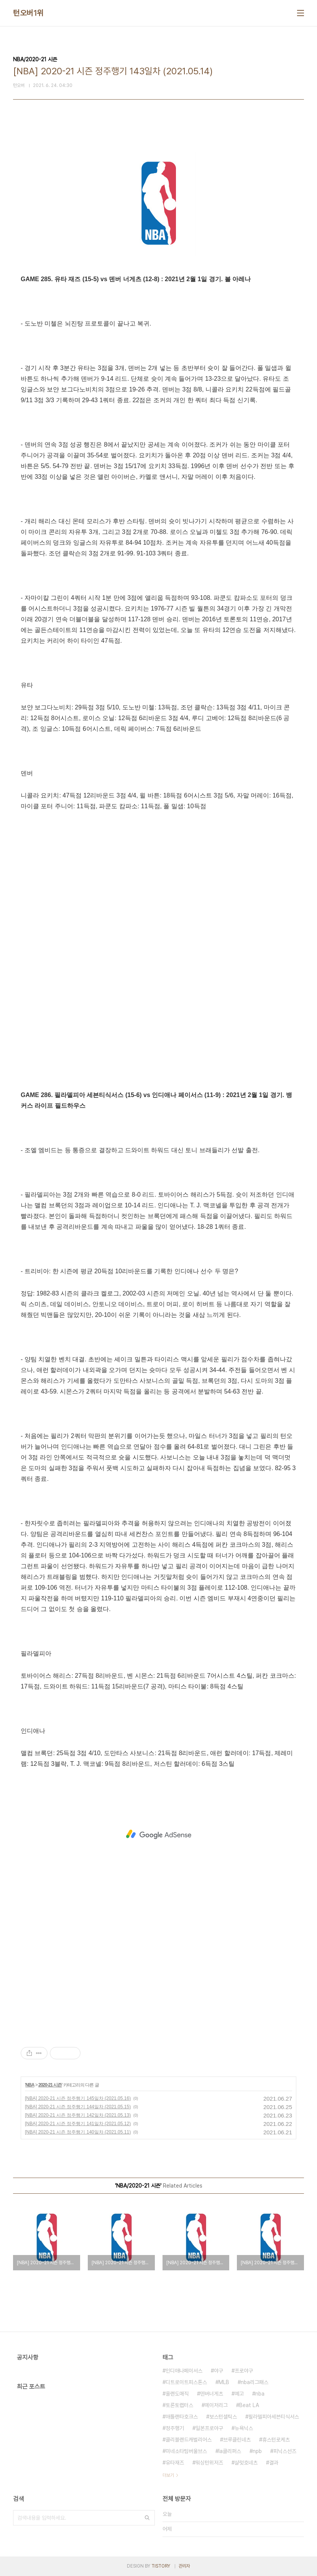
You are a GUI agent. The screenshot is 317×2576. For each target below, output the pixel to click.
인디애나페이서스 (184, 2371)
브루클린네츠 (237, 2440)
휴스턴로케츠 (276, 2440)
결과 (273, 2463)
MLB (223, 2382)
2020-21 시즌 (50, 2085)
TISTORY (160, 2566)
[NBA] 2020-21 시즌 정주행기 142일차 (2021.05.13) (78, 2115)
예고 (239, 2394)
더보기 (168, 2475)
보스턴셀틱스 (223, 2417)
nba (259, 2394)
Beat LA (249, 2405)
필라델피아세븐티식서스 (273, 2417)
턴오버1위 (28, 13)
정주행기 (175, 2428)
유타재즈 (175, 2463)
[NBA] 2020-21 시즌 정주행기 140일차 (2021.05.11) (78, 2132)
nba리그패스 (254, 2382)
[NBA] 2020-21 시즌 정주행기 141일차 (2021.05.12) (78, 2123)
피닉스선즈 (284, 2451)
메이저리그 (216, 2405)
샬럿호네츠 (246, 2463)
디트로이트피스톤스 (186, 2382)
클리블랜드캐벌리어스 (189, 2440)
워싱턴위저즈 (209, 2463)
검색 (147, 2517)
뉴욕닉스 (244, 2428)
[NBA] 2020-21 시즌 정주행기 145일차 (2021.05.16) (78, 2098)
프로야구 (244, 2371)
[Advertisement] (158, 1834)
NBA (29, 2085)
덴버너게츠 (211, 2394)
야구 (218, 2371)
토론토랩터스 (179, 2405)
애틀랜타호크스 (182, 2417)
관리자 (184, 2566)
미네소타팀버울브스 (186, 2451)
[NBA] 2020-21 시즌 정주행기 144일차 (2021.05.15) (78, 2106)
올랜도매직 (177, 2394)
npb (257, 2451)
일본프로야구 (209, 2428)
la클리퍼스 (229, 2451)
